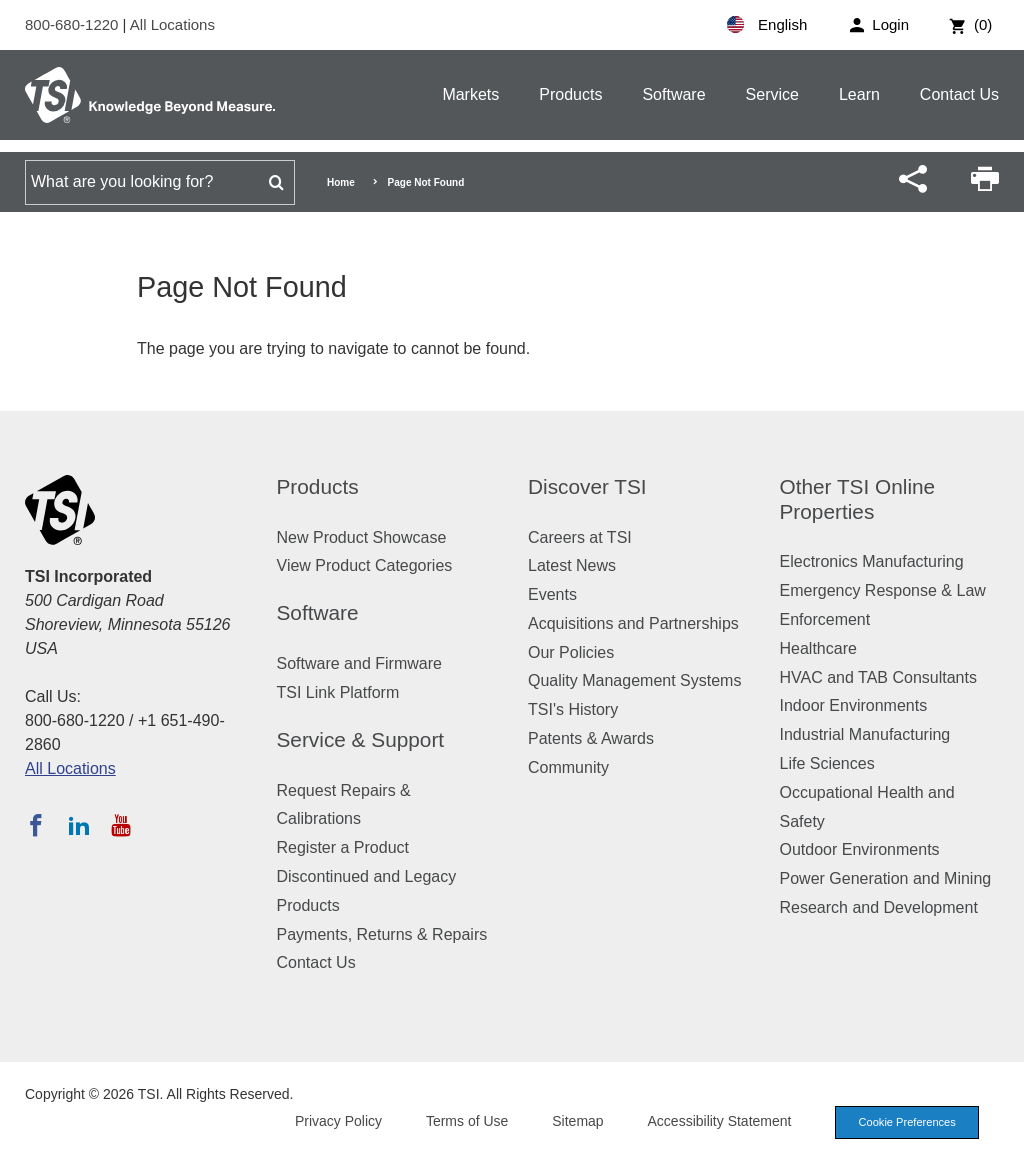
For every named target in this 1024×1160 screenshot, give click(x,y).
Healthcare (818, 648)
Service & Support (361, 739)
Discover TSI (587, 486)
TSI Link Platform (338, 692)
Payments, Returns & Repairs (382, 934)
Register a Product (343, 847)
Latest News (572, 565)
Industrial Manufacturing (865, 734)
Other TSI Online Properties (858, 499)
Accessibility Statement (718, 1121)
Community (568, 767)
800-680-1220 (74, 24)
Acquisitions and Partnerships (633, 623)
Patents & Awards (591, 738)
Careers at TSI (580, 537)
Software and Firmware (359, 663)
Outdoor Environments (860, 849)
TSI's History (573, 709)
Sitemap (576, 1121)
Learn (859, 94)
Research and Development (879, 907)
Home (341, 182)
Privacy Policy (336, 1121)
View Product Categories (365, 565)
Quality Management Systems (634, 680)
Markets (470, 94)
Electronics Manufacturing (872, 561)
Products (570, 94)
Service (772, 94)
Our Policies (571, 652)
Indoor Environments (854, 705)
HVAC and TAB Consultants (878, 677)
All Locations (172, 24)
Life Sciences (827, 763)
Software (673, 94)
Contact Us (959, 94)
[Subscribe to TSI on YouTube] (120, 825)
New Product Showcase (362, 537)
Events (552, 594)
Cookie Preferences (906, 1122)
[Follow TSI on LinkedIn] (79, 825)
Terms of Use (466, 1121)
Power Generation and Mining (886, 878)
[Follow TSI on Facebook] (36, 825)
